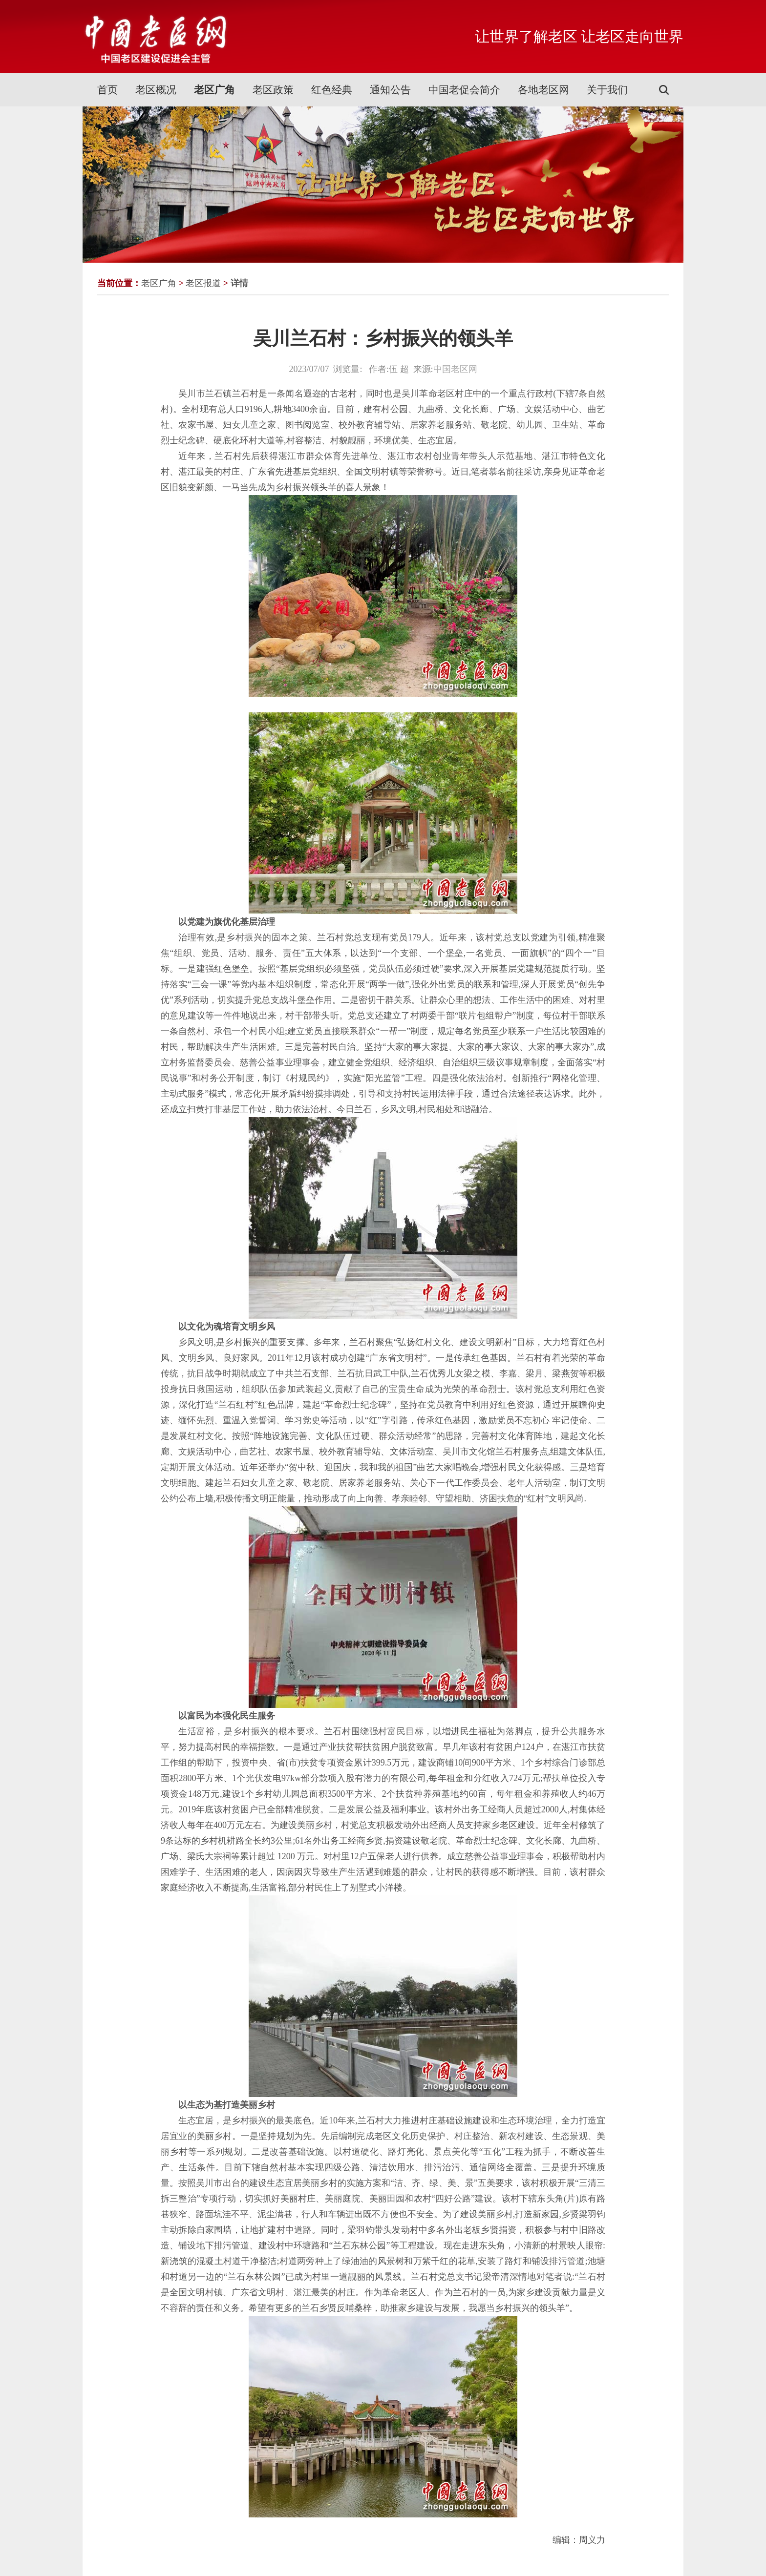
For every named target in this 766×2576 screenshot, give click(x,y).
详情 (239, 283)
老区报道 (203, 283)
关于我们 (607, 90)
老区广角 (214, 90)
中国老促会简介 (464, 90)
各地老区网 (543, 90)
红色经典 (331, 90)
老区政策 (273, 90)
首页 (107, 90)
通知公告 (390, 90)
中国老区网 (455, 369)
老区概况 (155, 90)
